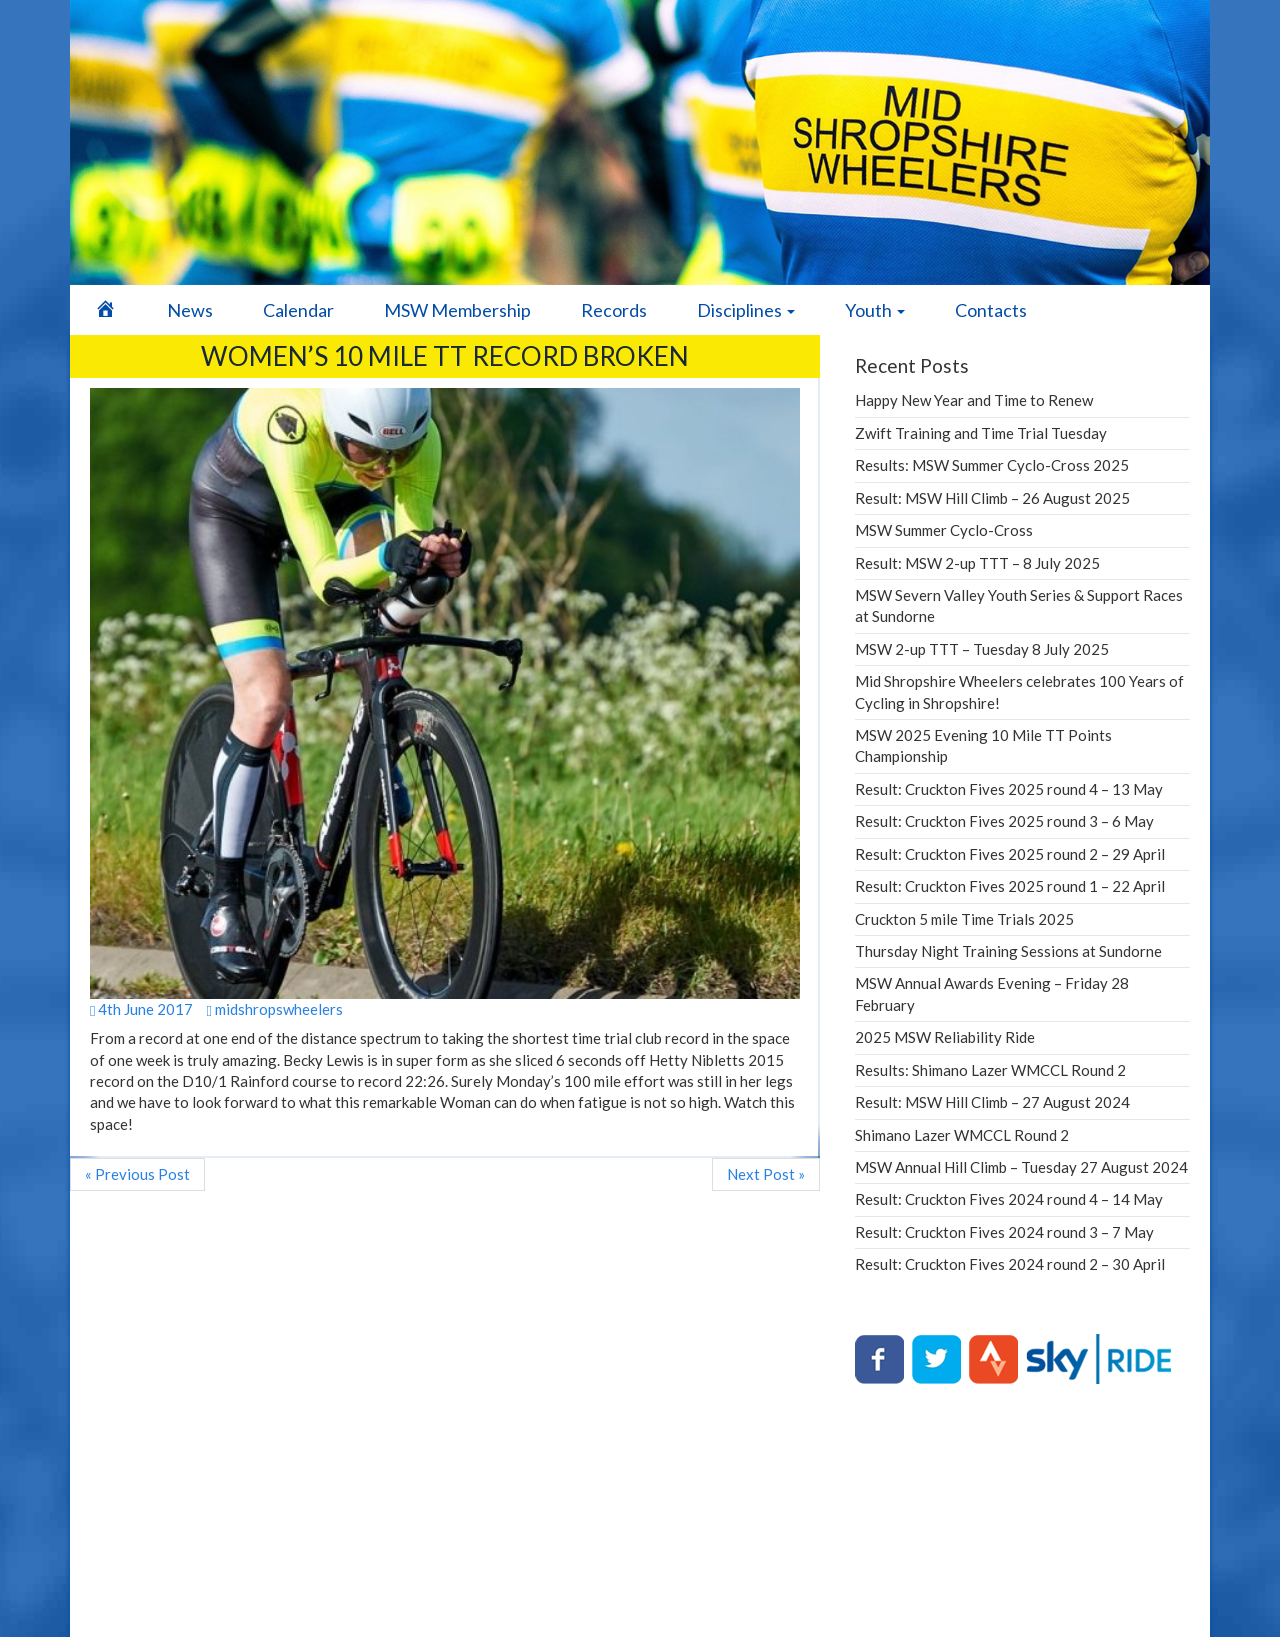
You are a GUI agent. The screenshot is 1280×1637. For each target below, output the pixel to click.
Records (614, 310)
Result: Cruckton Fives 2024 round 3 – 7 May (1004, 1232)
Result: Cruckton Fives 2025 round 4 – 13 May (1009, 789)
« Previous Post (137, 1174)
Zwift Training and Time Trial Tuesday (981, 433)
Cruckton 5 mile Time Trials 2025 (964, 919)
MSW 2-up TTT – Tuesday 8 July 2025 (982, 649)
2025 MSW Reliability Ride (945, 1037)
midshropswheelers (274, 1009)
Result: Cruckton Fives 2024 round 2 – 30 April (1010, 1264)
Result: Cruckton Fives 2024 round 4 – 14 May (1009, 1199)
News (190, 310)
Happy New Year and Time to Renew (974, 400)
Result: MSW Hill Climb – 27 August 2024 (992, 1102)
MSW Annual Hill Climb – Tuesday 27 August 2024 (1021, 1167)
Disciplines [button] (746, 310)
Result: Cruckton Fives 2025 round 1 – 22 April (1010, 886)
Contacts (991, 310)
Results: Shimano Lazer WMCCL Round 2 (990, 1070)
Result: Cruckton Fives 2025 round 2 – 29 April (1010, 854)
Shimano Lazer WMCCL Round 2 (962, 1135)
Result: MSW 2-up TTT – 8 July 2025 (977, 563)
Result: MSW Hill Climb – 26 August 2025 (992, 498)
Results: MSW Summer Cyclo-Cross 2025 (992, 465)
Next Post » (766, 1174)
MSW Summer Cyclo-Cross (944, 530)
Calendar (298, 310)
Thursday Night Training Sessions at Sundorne (1008, 951)
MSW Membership (457, 310)
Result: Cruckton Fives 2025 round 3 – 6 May (1004, 821)
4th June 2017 (141, 1009)
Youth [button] (875, 310)
